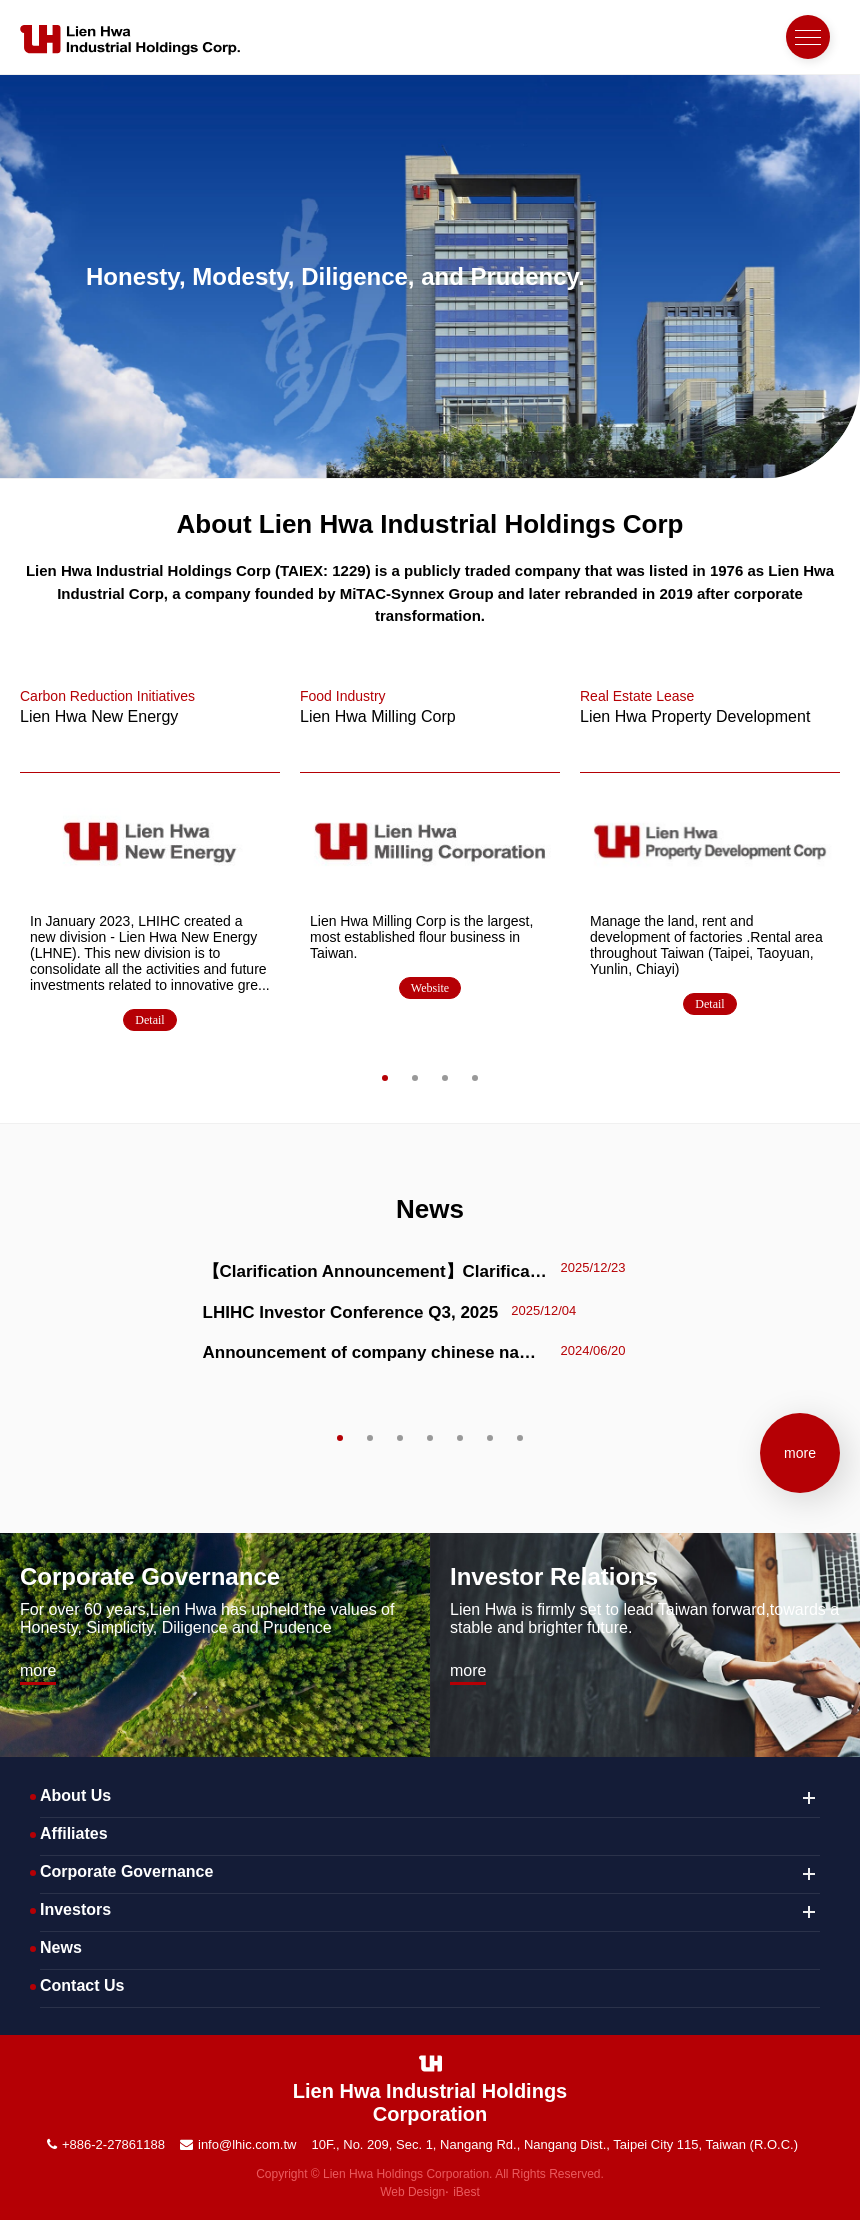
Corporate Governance (150, 1576)
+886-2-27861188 (113, 2144)
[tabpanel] (150, 863)
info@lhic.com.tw (247, 2144)
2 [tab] (414, 1077)
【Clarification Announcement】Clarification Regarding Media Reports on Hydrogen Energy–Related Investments (375, 1271)
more (800, 1453)
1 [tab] (384, 1077)
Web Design (412, 2192)
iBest (466, 2192)
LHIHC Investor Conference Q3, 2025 (351, 1312)
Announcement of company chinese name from (375, 1352)
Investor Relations (554, 1576)
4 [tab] (474, 1077)
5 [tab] (459, 1437)
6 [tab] (489, 1437)
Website (430, 988)
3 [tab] (444, 1077)
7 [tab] (519, 1437)
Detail (149, 1020)
